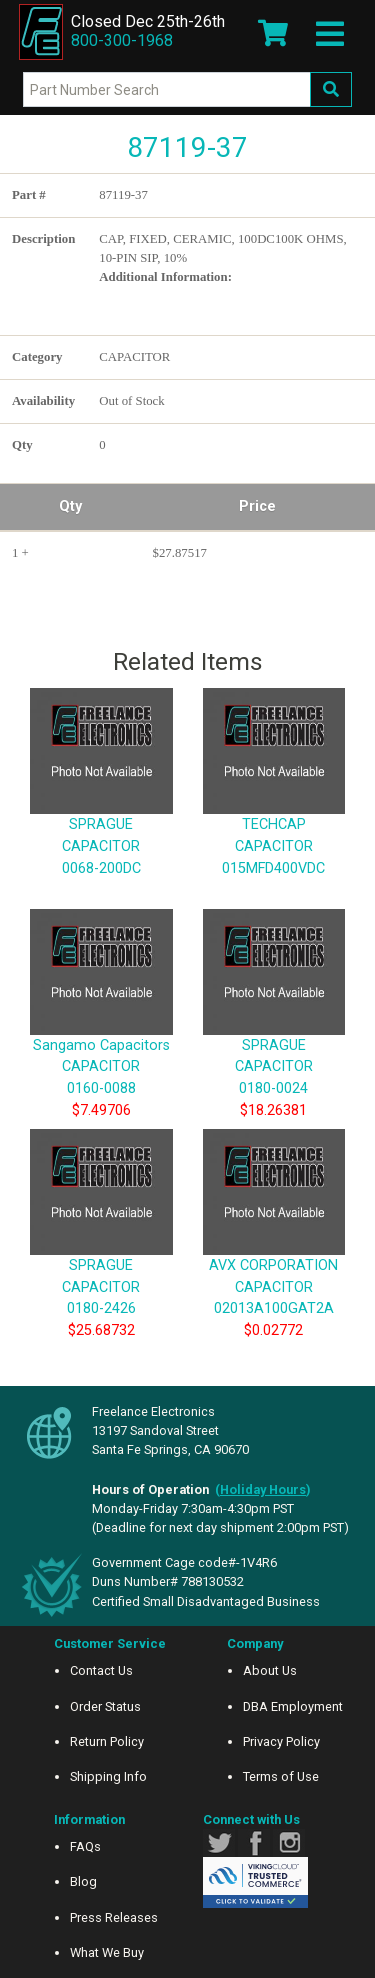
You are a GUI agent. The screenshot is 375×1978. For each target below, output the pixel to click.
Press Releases (114, 1917)
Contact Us (101, 1670)
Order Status (105, 1706)
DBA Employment (293, 1706)
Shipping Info (108, 1776)
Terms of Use (281, 1776)
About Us (270, 1670)
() (263, 1489)
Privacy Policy (281, 1741)
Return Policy (107, 1741)
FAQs (85, 1846)
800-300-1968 (122, 40)
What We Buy (107, 1952)
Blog (83, 1881)
